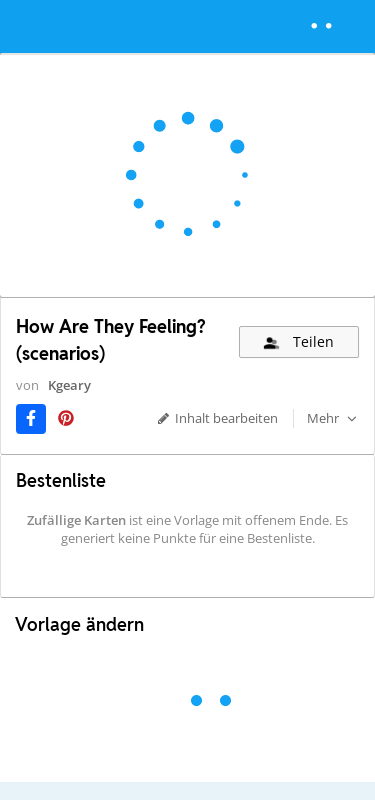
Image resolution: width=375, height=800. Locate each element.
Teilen (297, 341)
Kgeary (69, 385)
